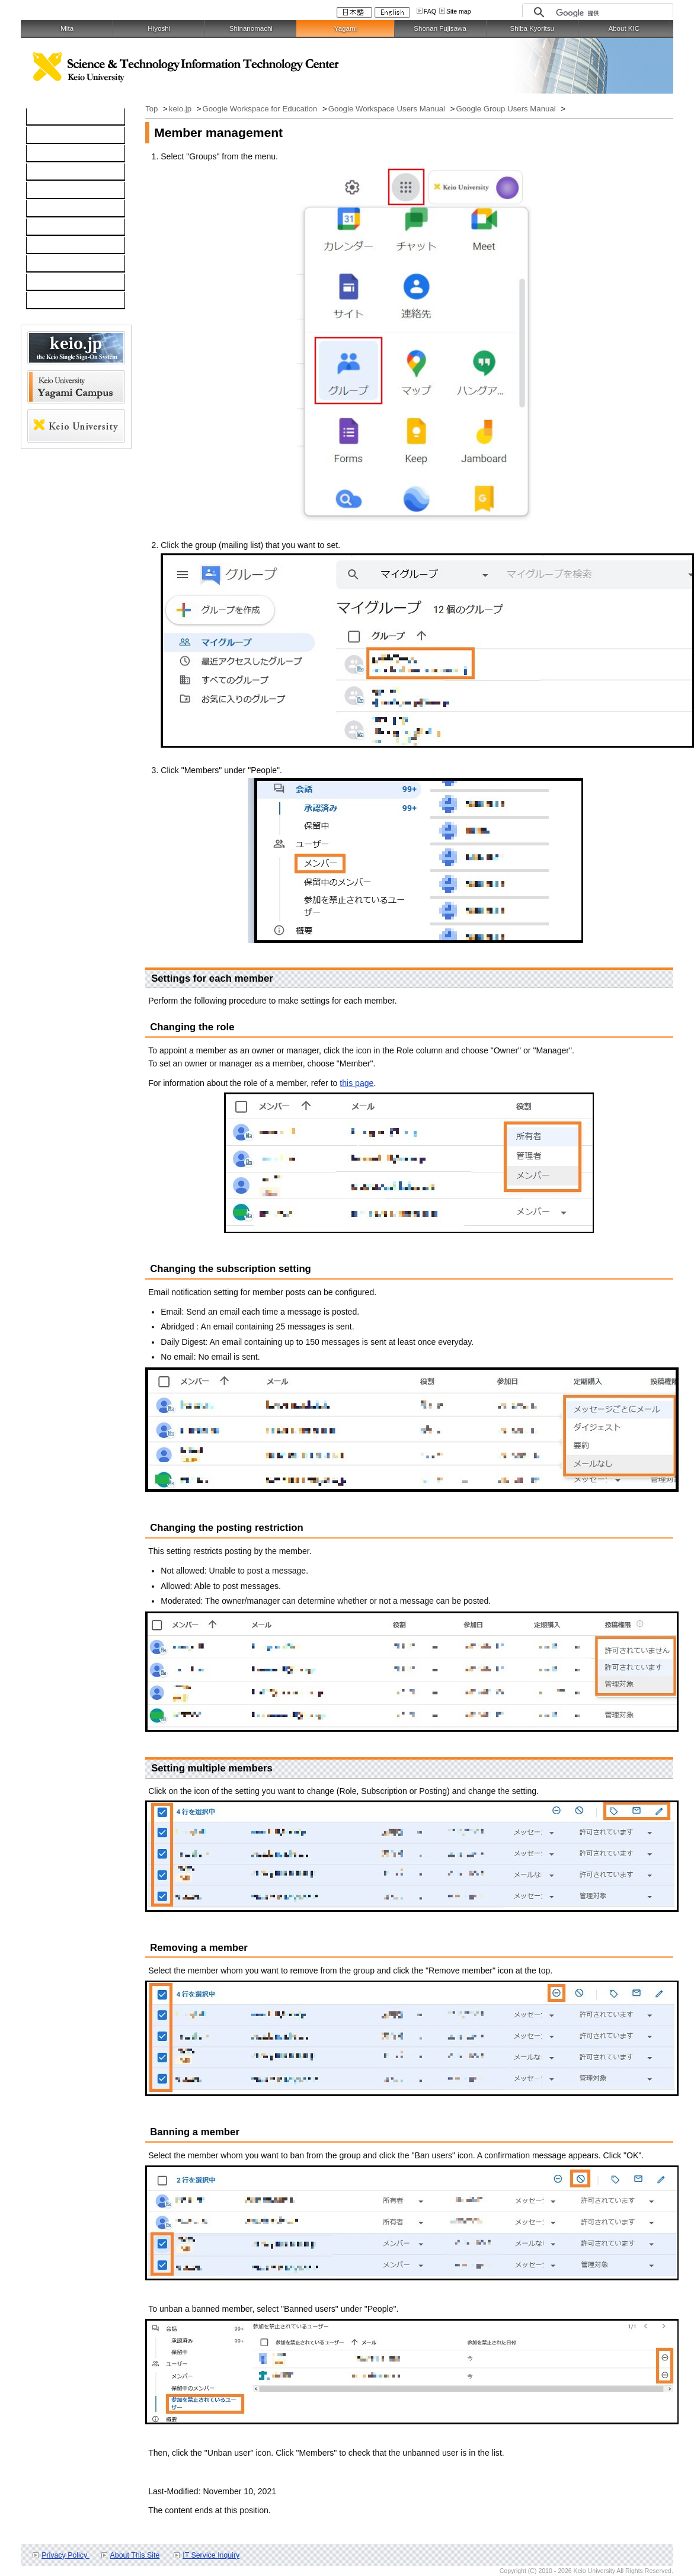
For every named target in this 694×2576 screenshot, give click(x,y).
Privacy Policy (65, 2555)
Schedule (50, 264)
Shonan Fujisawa (440, 28)
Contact (47, 246)
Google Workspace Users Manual (387, 108)
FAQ (430, 11)
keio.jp (45, 191)
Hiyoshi (159, 28)
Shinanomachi (251, 28)
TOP (41, 117)
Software (49, 172)
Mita (66, 28)
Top (152, 108)
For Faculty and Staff (71, 301)
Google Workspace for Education (260, 108)
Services (49, 227)
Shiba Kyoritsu (532, 28)
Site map (458, 11)
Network (48, 154)
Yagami (345, 28)
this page (356, 1083)
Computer (51, 135)
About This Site (135, 2555)
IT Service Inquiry (211, 2555)
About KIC (623, 28)
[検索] (611, 13)
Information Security (70, 209)
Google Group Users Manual (507, 108)
